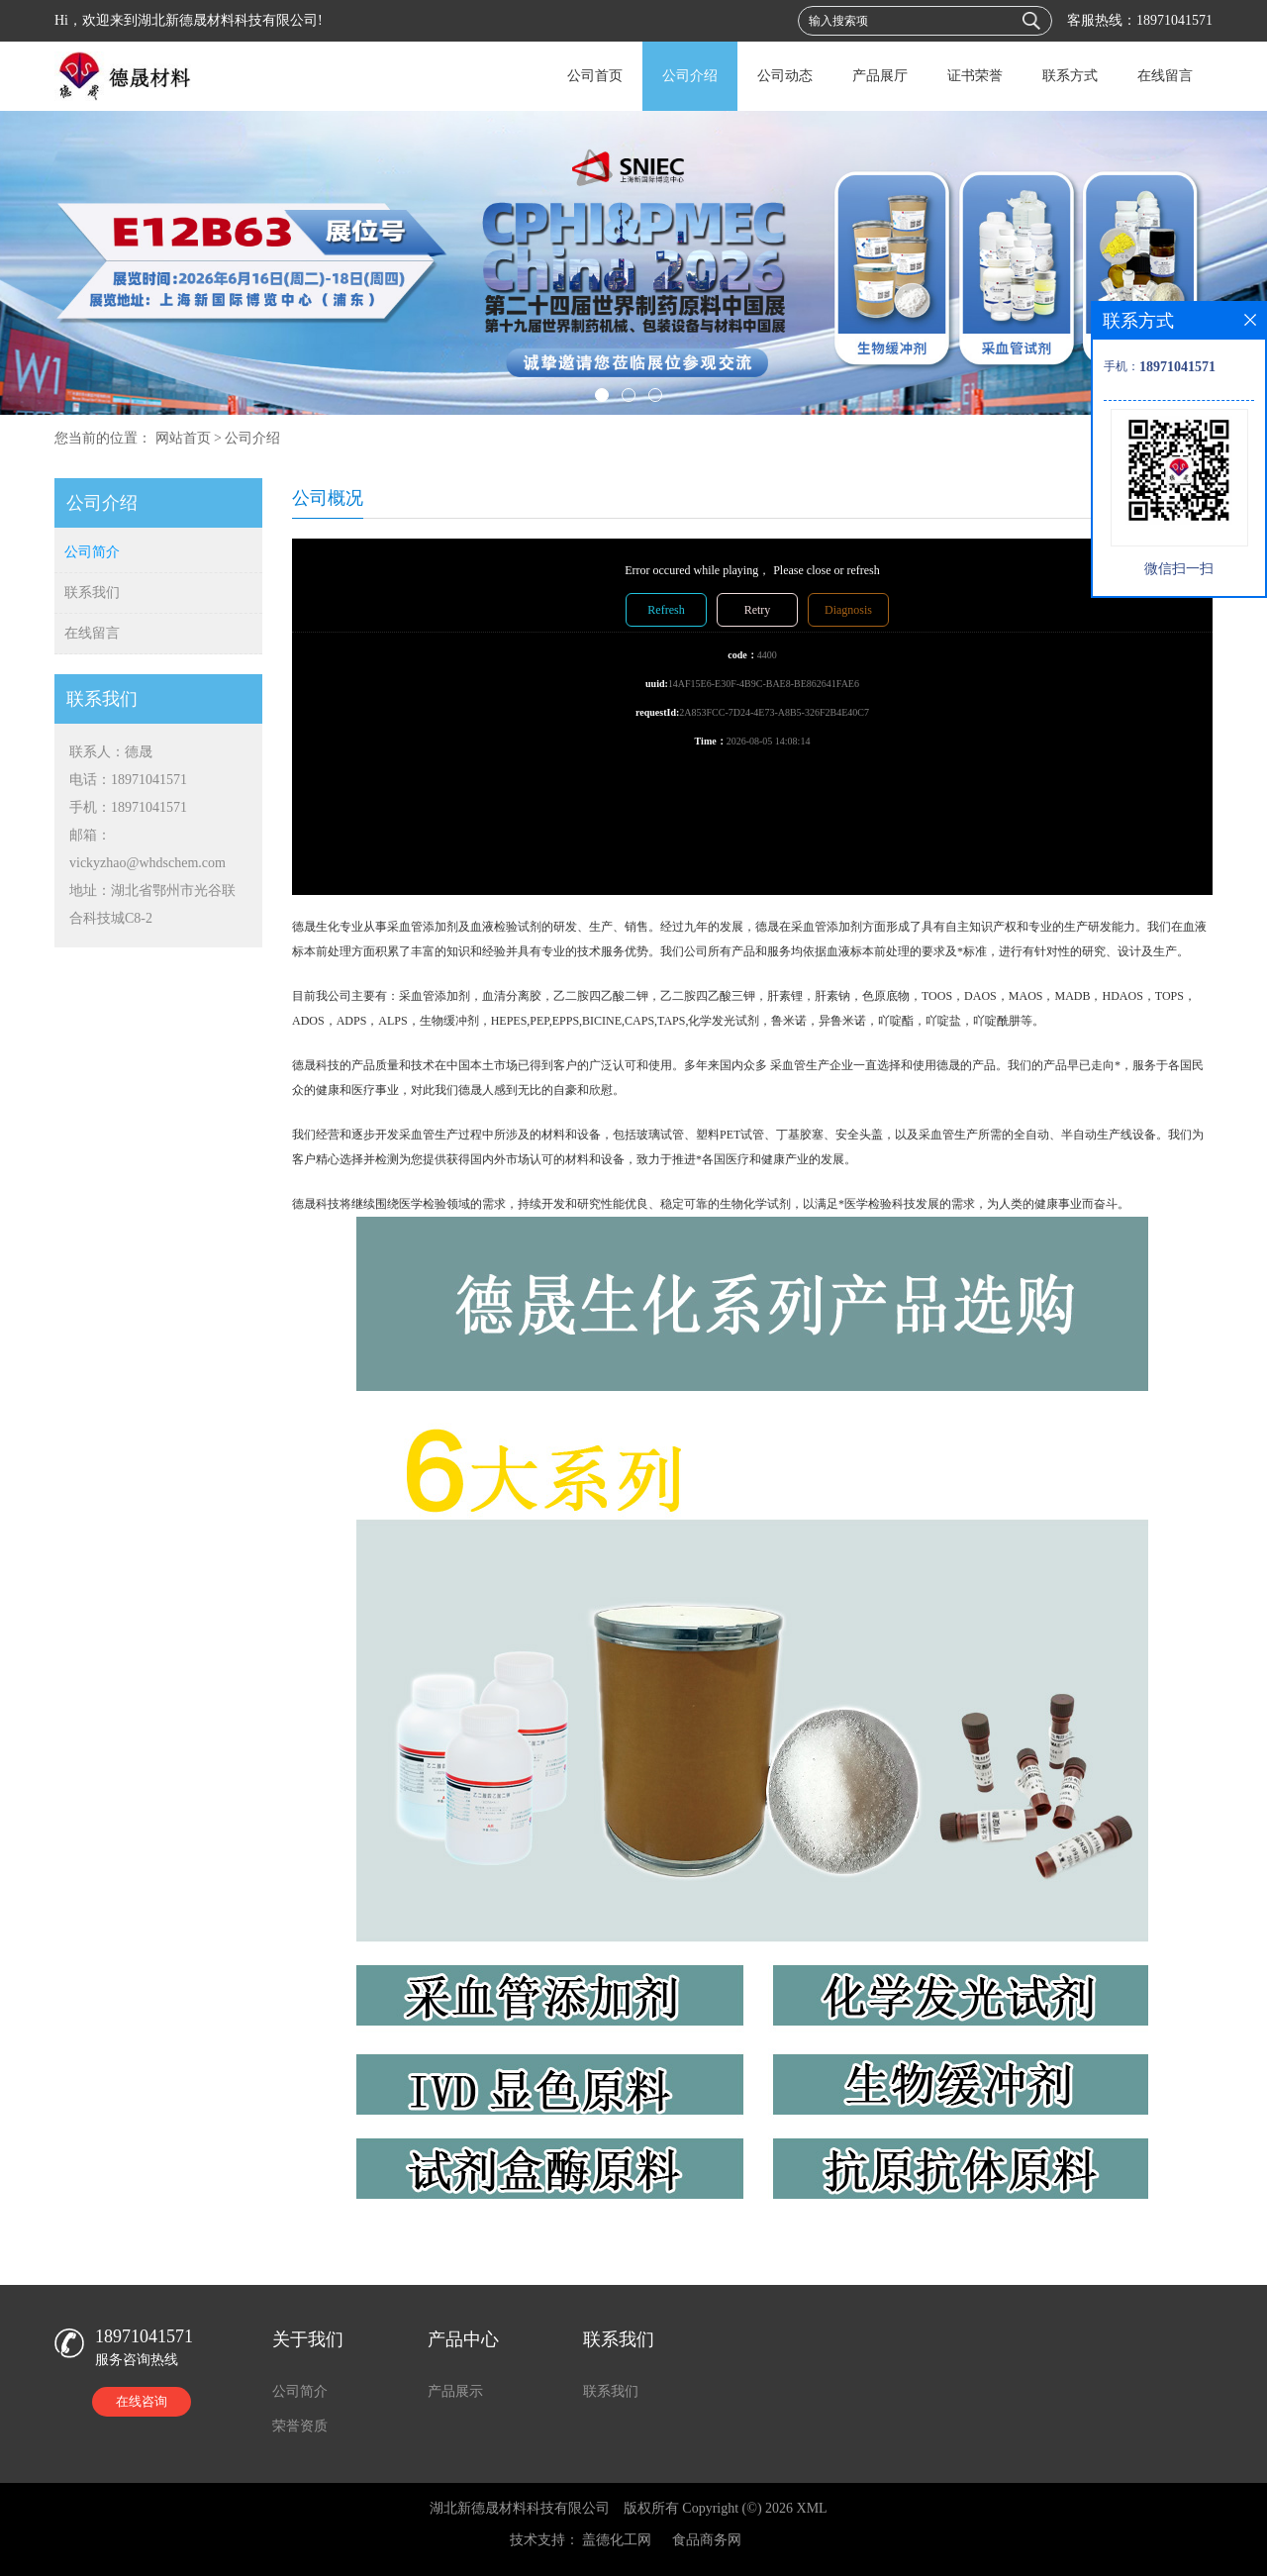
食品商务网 (706, 2539)
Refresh (665, 610)
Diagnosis (848, 610)
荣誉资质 (300, 2426)
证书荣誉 (975, 75)
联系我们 (92, 592)
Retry (757, 610)
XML (812, 2508)
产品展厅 (880, 75)
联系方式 (1070, 75)
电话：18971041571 (128, 779)
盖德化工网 (616, 2539)
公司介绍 (690, 75)
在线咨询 (141, 2401)
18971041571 (1174, 20)
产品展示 (455, 2391)
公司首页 (595, 75)
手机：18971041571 (128, 807)
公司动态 (785, 75)
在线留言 (1165, 75)
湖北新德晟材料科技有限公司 (520, 2508)
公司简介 (92, 552)
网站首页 (183, 438)
